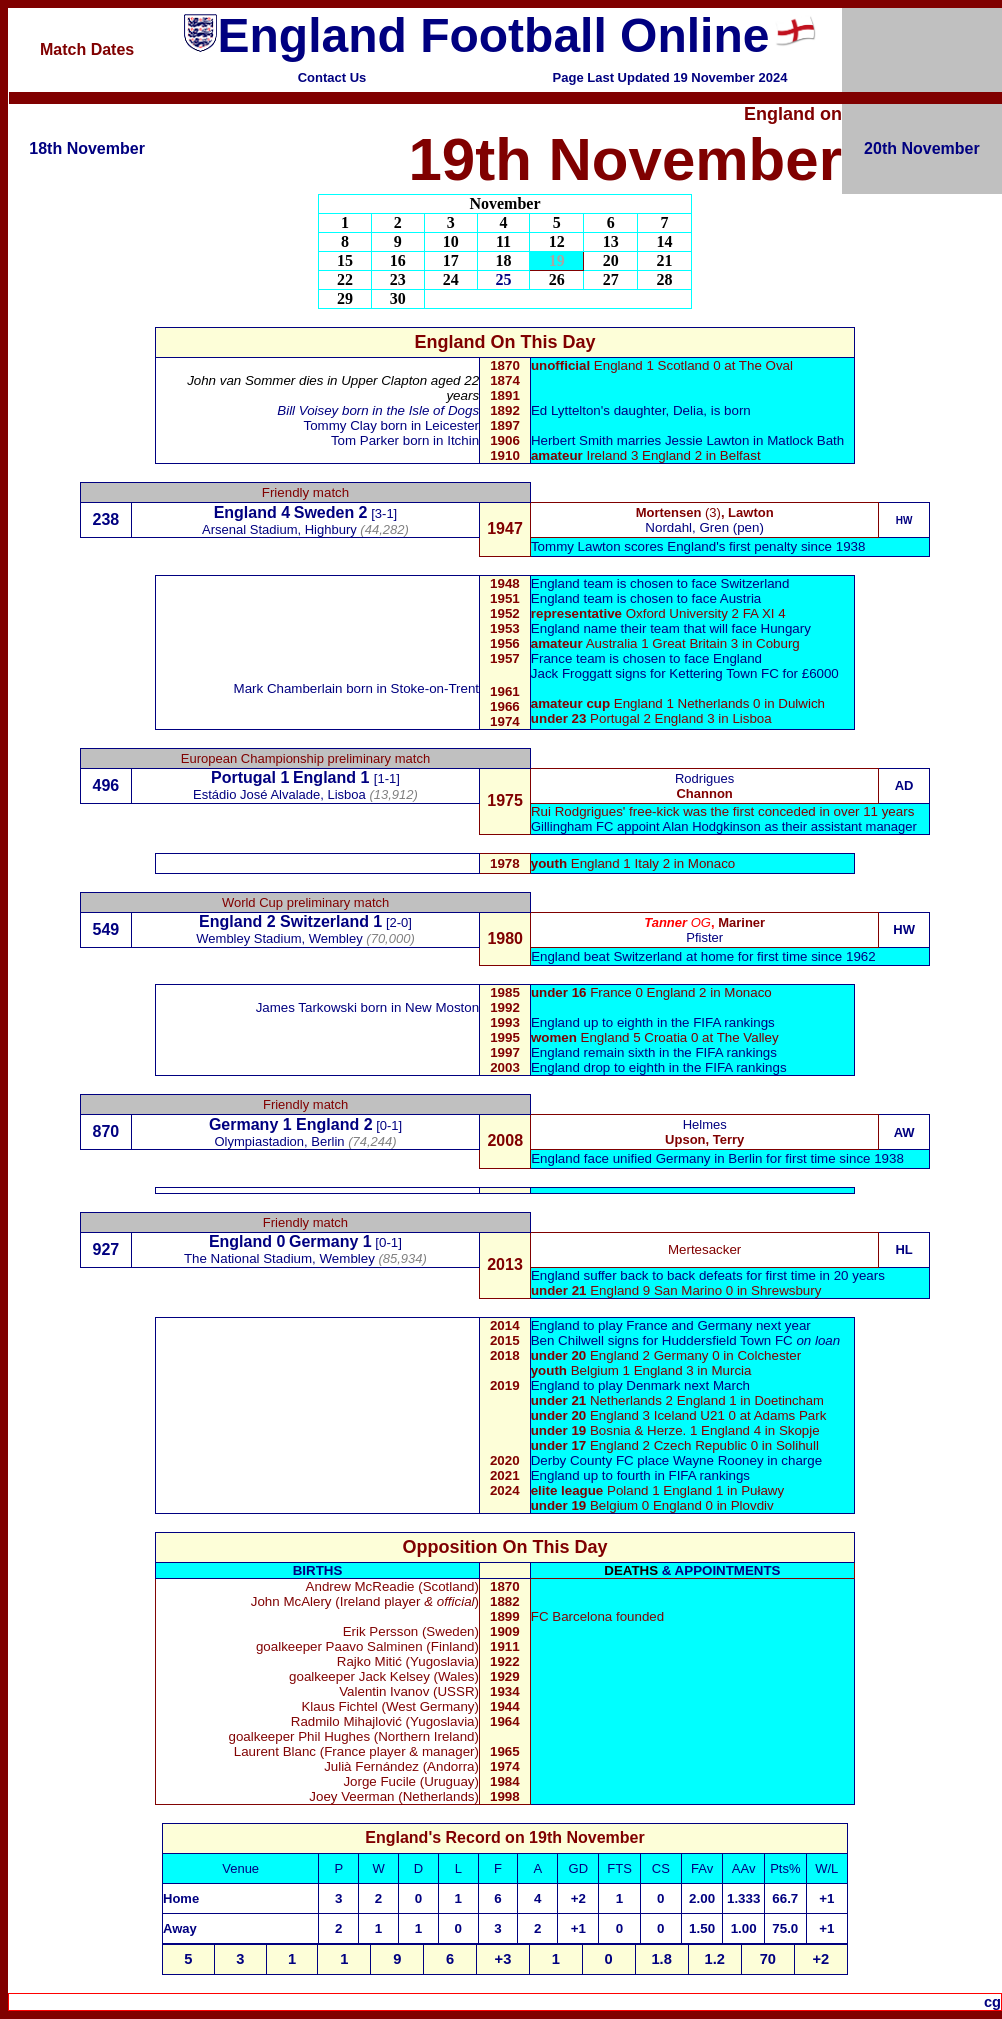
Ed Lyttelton (566, 410)
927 (106, 1249)
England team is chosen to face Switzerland (660, 583)
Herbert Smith (572, 440)
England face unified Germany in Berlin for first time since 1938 (717, 1158)
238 (106, 519)
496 (106, 785)
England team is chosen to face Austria (646, 598)
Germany (243, 1124)
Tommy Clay (339, 425)
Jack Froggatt (571, 673)
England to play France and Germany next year (671, 1325)
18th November (87, 148)
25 (504, 279)
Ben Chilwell (567, 1340)
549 (106, 929)
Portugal (243, 777)
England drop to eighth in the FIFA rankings (659, 1067)
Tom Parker (367, 440)
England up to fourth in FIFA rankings (640, 1475)
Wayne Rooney (718, 1460)
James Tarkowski (308, 1007)
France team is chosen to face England (646, 658)
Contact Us (332, 77)
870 (106, 1131)
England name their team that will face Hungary (671, 628)
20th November (922, 148)
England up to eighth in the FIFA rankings (653, 1022)
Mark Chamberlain (290, 688)
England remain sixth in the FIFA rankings (654, 1052)
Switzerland (324, 921)
